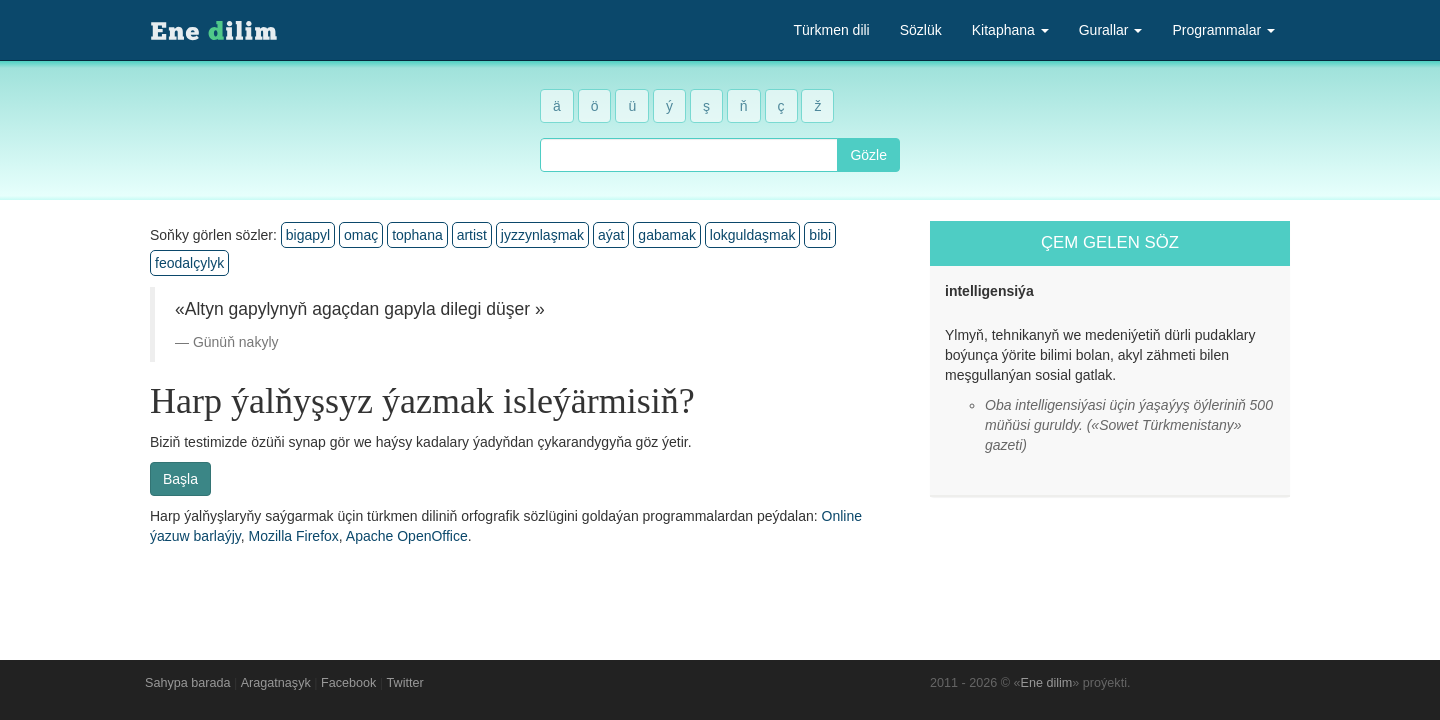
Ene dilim (1047, 683)
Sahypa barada (187, 683)
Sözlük (921, 30)
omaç (361, 235)
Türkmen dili (831, 30)
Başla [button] (180, 479)
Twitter (405, 683)
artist (472, 235)
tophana (417, 235)
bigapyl (308, 235)
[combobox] (689, 155)
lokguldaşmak (753, 235)
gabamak (667, 235)
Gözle (868, 155)
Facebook (348, 683)
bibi (820, 235)
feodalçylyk (189, 263)
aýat (611, 235)
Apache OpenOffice (407, 536)
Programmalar (1223, 30)
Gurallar (1111, 30)
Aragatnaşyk (276, 683)
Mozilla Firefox (294, 536)
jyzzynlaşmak (542, 235)
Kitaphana (1010, 30)
